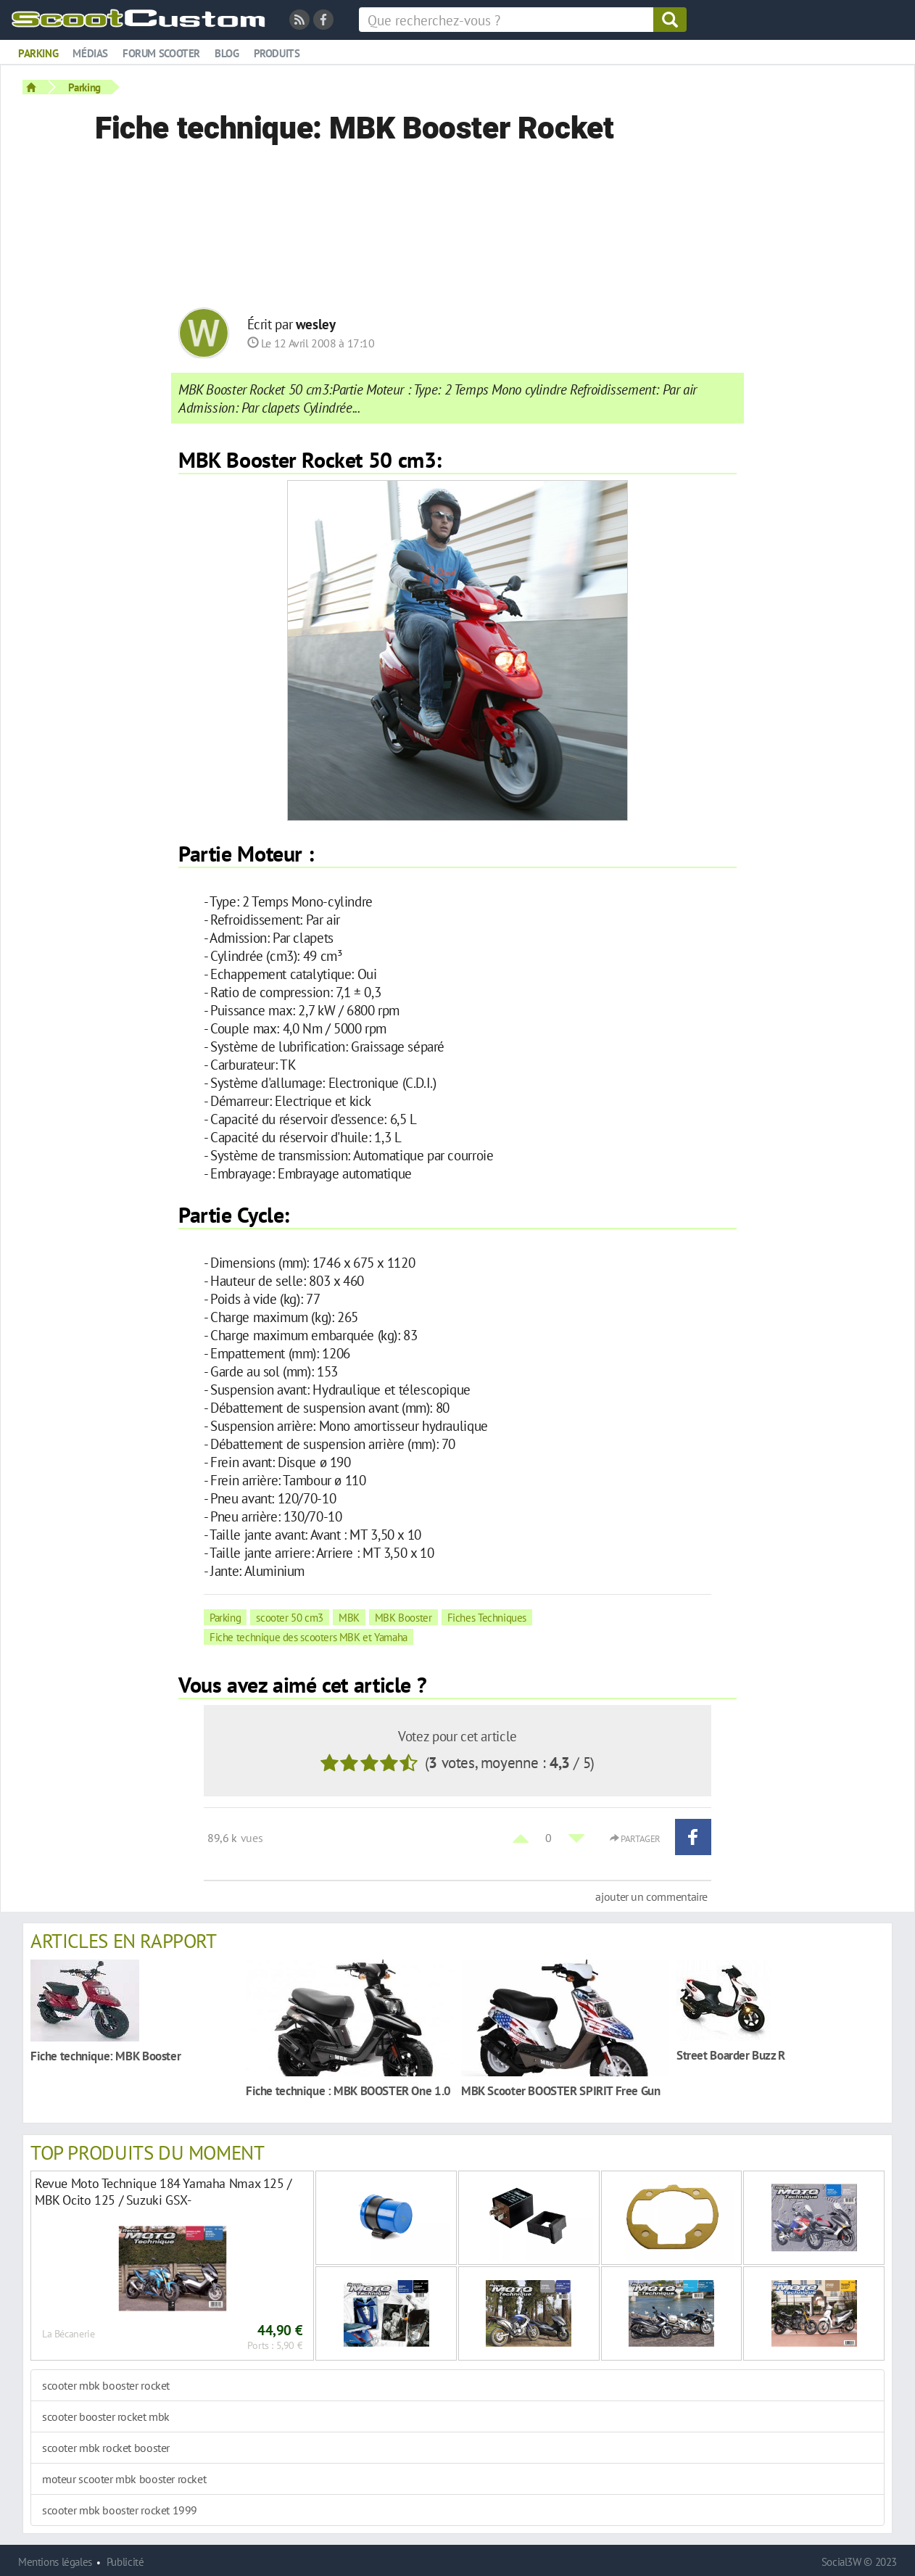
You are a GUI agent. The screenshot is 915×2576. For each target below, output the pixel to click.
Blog (227, 53)
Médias (90, 53)
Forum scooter (161, 53)
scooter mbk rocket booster (106, 2448)
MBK (349, 1617)
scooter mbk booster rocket (106, 2385)
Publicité (125, 2561)
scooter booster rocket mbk (106, 2416)
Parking (38, 53)
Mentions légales (55, 2561)
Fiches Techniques (486, 1617)
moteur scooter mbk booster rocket (124, 2479)
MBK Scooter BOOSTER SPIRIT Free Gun (561, 2090)
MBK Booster (403, 1617)
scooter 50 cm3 (289, 1617)
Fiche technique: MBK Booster (105, 2055)
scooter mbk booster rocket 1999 (119, 2510)
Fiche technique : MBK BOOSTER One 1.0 (348, 2090)
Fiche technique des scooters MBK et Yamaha (308, 1637)
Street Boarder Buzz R (730, 2055)
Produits (277, 53)
